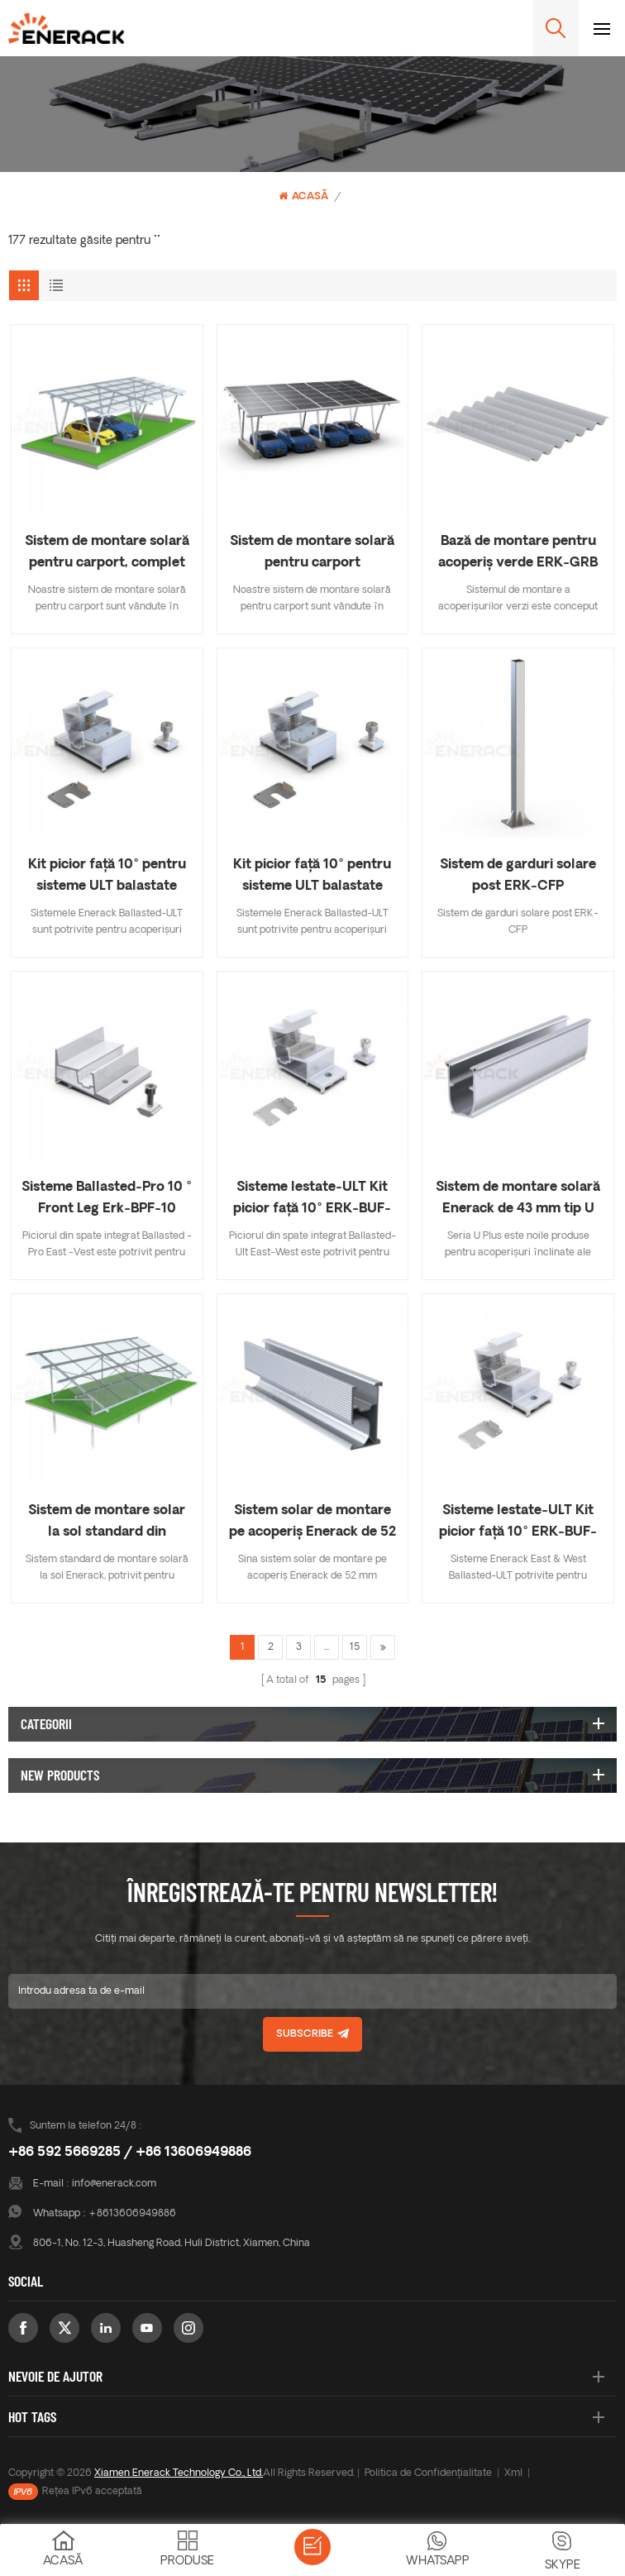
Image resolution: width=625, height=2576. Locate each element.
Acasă (303, 196)
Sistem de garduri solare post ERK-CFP (518, 875)
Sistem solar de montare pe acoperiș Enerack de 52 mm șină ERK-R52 (312, 1523)
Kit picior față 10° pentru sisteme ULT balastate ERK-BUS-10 (107, 877)
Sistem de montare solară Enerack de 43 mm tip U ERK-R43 (518, 1200)
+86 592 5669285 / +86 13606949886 (129, 2152)
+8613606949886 (132, 2214)
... (326, 1647)
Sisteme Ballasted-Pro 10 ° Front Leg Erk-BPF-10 (106, 1198)
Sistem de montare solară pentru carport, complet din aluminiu (107, 554)
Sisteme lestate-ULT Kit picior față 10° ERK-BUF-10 (312, 1200)
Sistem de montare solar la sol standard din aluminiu (106, 1523)
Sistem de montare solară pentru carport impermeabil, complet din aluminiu (312, 554)
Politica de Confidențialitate (428, 2473)
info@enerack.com (114, 2184)
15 (355, 1647)
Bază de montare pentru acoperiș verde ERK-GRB (518, 552)
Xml (513, 2473)
